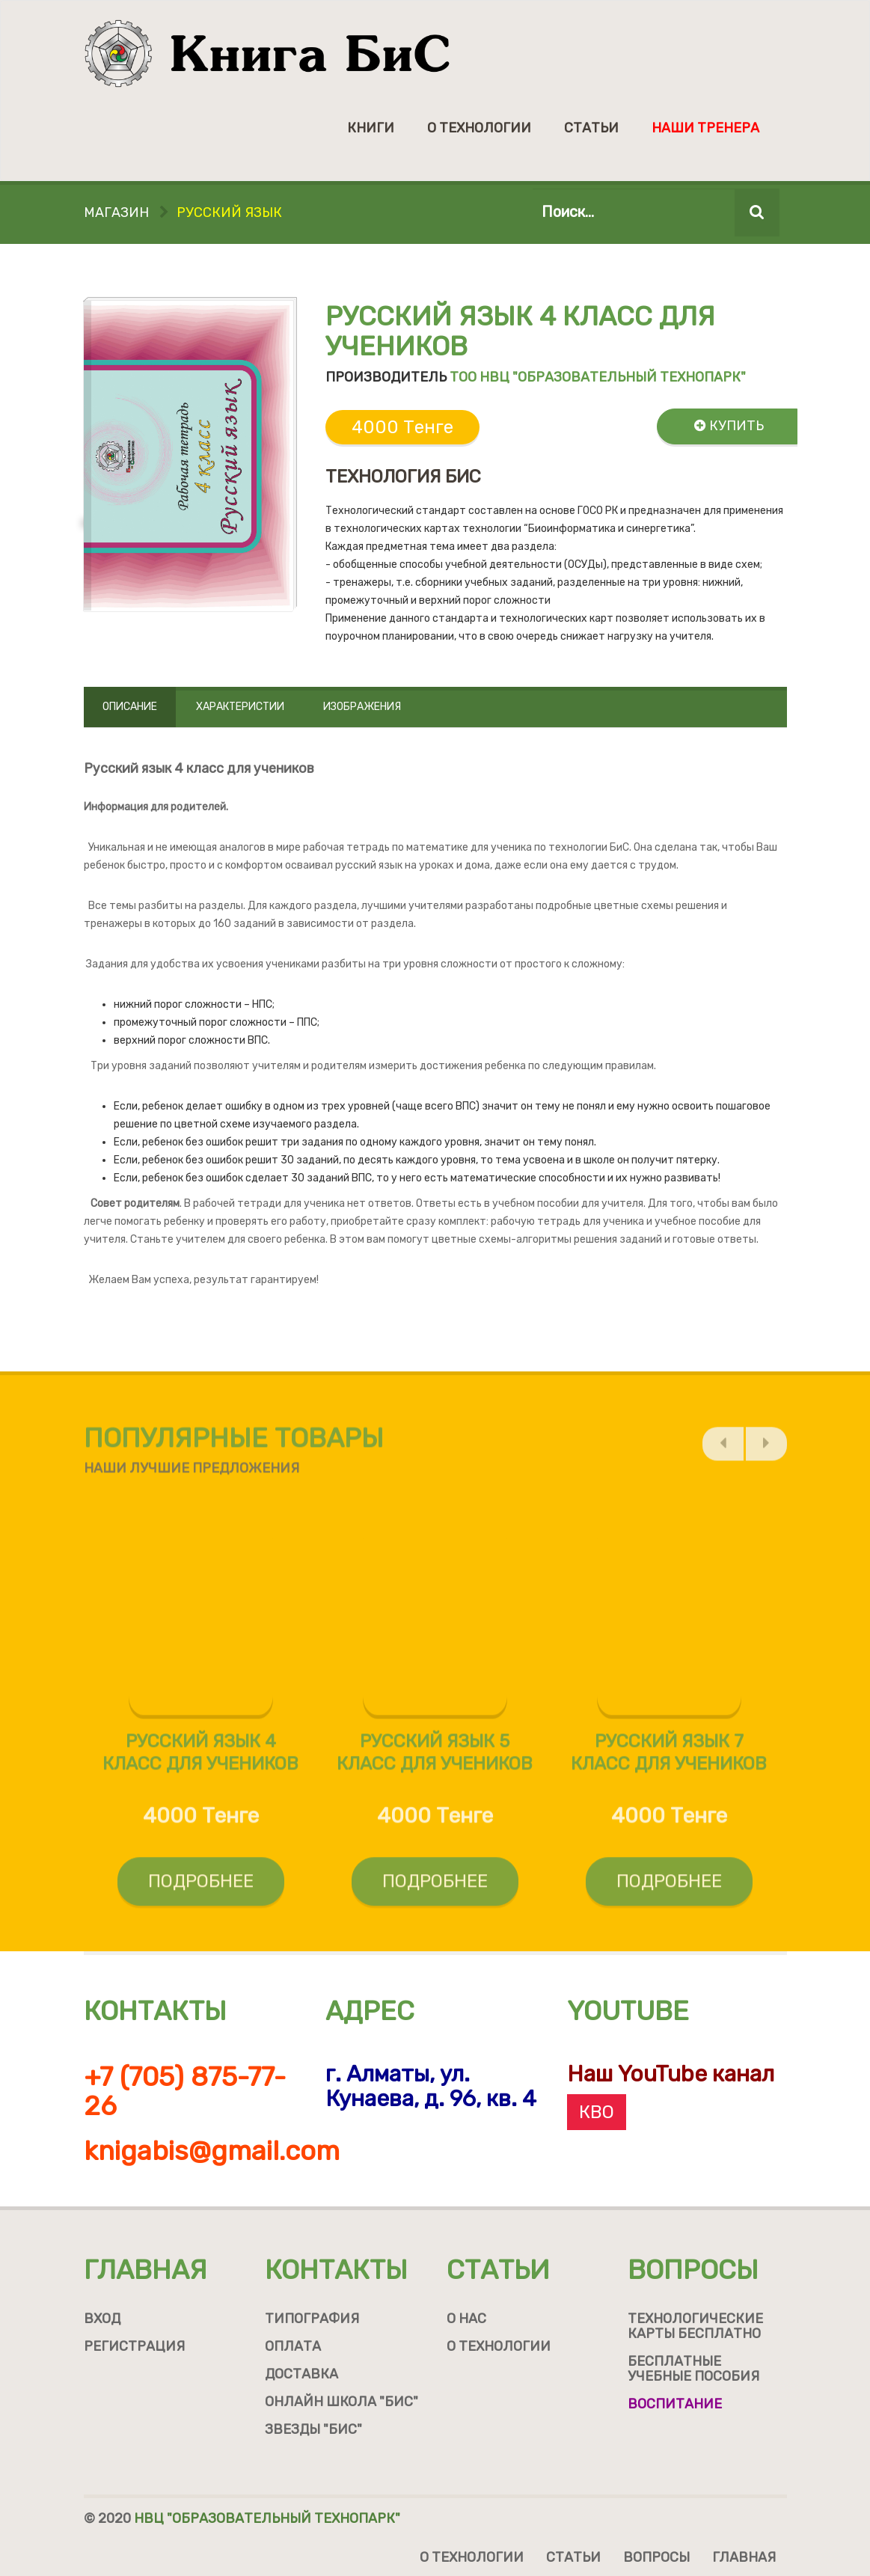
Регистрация (134, 2346)
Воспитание (675, 2403)
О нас (466, 2318)
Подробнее (201, 1887)
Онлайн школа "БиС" (341, 2401)
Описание (129, 706)
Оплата (293, 2346)
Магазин (116, 212)
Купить (729, 425)
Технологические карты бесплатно (695, 2326)
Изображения (362, 706)
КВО (596, 2112)
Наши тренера (705, 128)
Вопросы (693, 2270)
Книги (370, 128)
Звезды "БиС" (313, 2429)
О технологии (479, 128)
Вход (102, 2318)
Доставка (301, 2374)
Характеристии (240, 706)
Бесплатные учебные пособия (693, 2369)
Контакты (336, 2270)
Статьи (591, 128)
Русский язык (229, 212)
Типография (312, 2318)
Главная (145, 2270)
